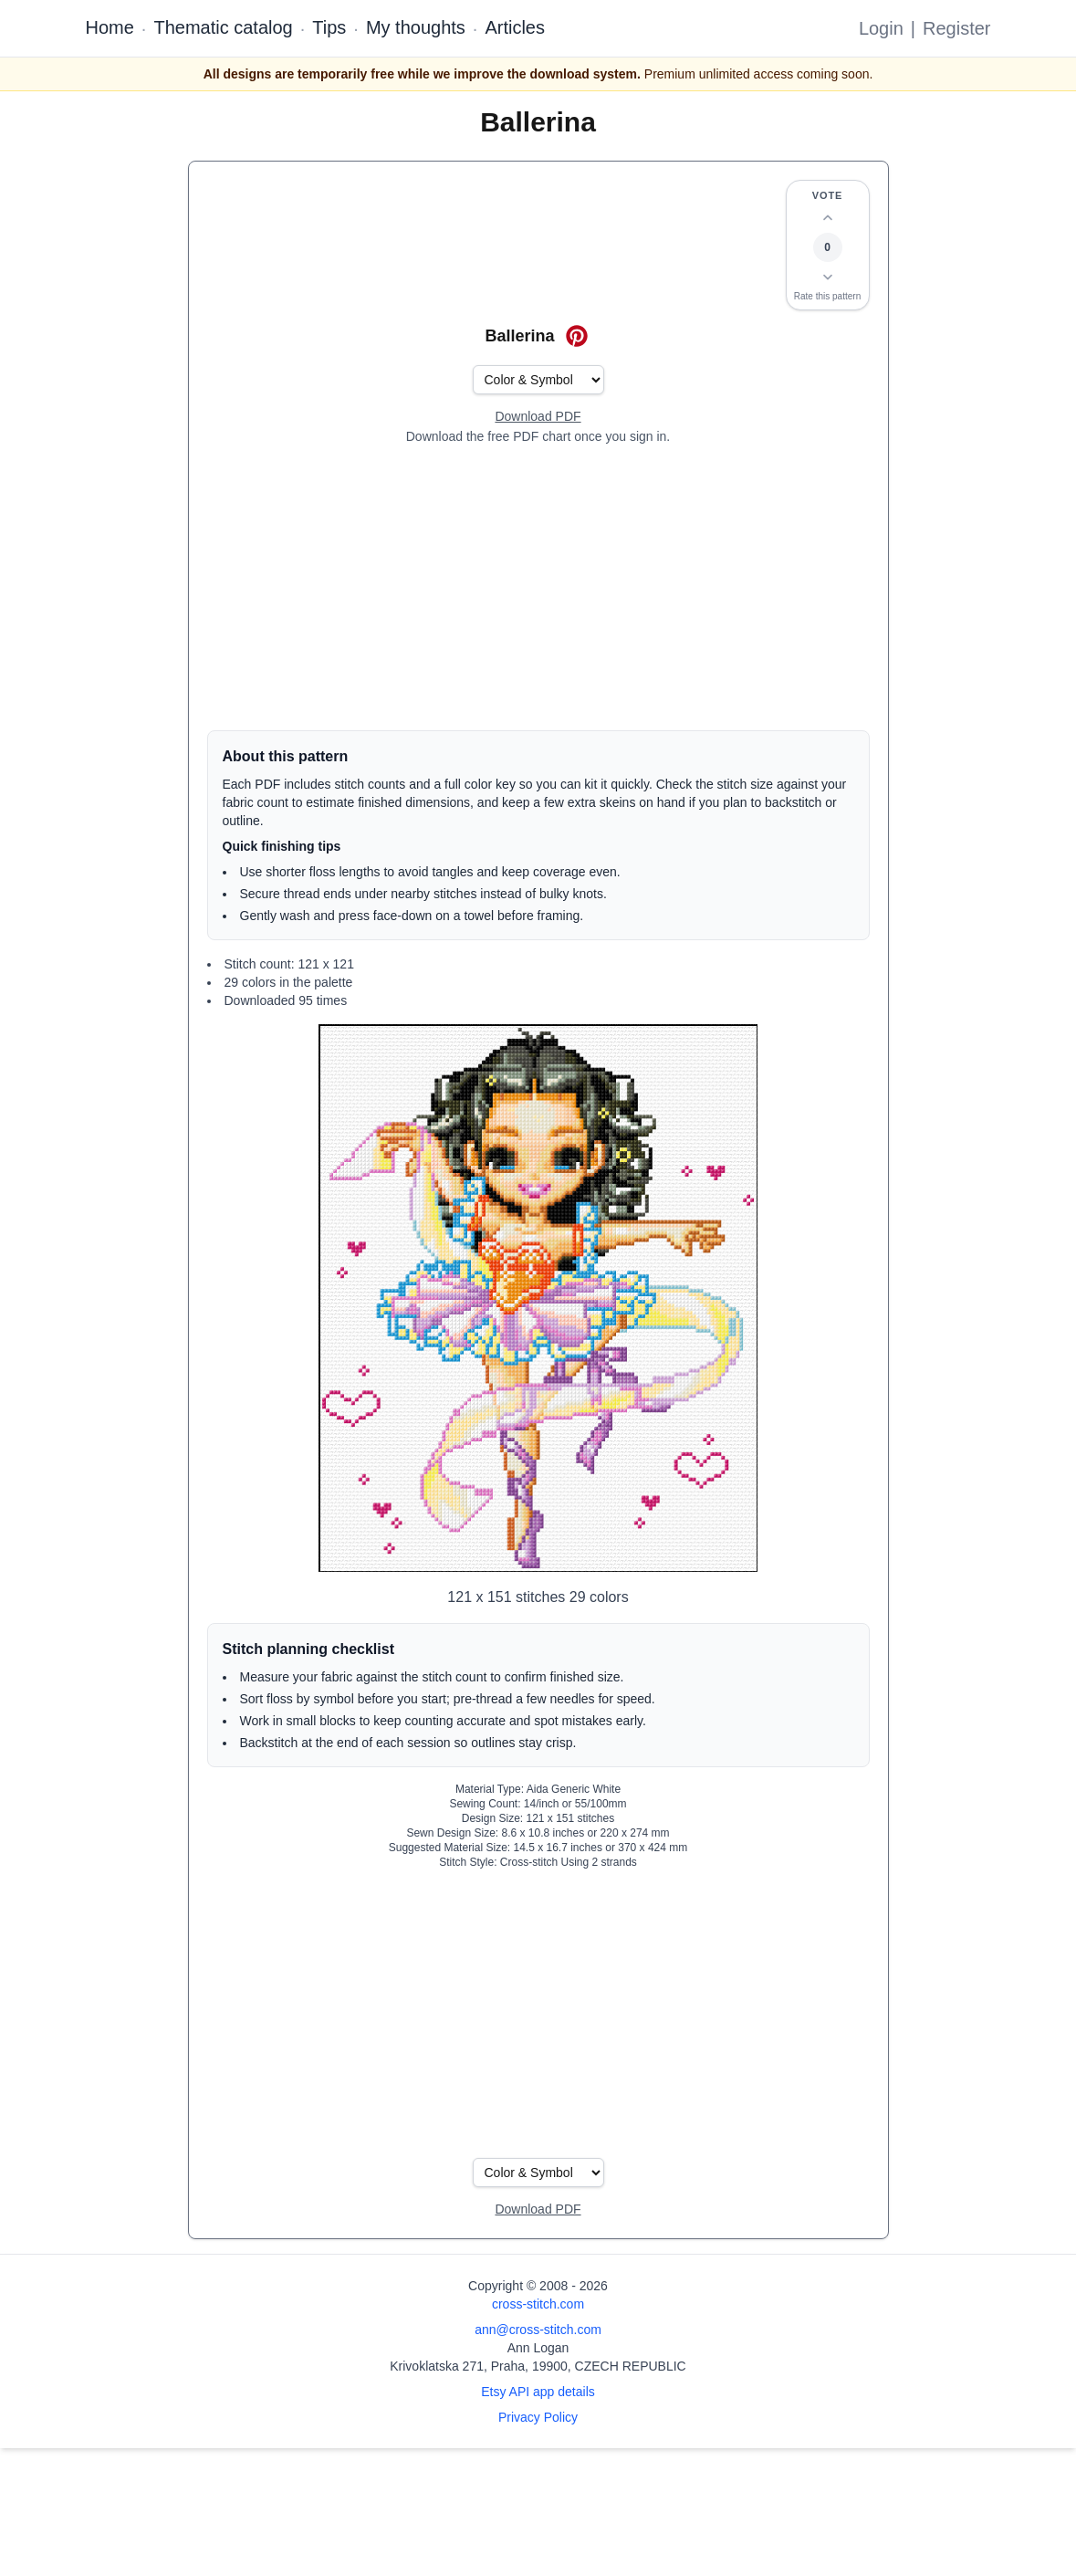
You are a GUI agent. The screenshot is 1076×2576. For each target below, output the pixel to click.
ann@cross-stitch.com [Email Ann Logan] (538, 2329)
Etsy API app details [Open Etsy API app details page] (538, 2391)
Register (956, 28)
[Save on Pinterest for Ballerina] (576, 336)
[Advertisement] (538, 588)
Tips (329, 27)
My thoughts (415, 27)
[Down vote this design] (828, 277)
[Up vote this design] (828, 218)
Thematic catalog (222, 27)
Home (110, 27)
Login (881, 28)
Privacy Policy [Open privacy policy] (538, 2417)
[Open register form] (537, 417)
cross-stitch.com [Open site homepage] (538, 2304)
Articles (515, 27)
